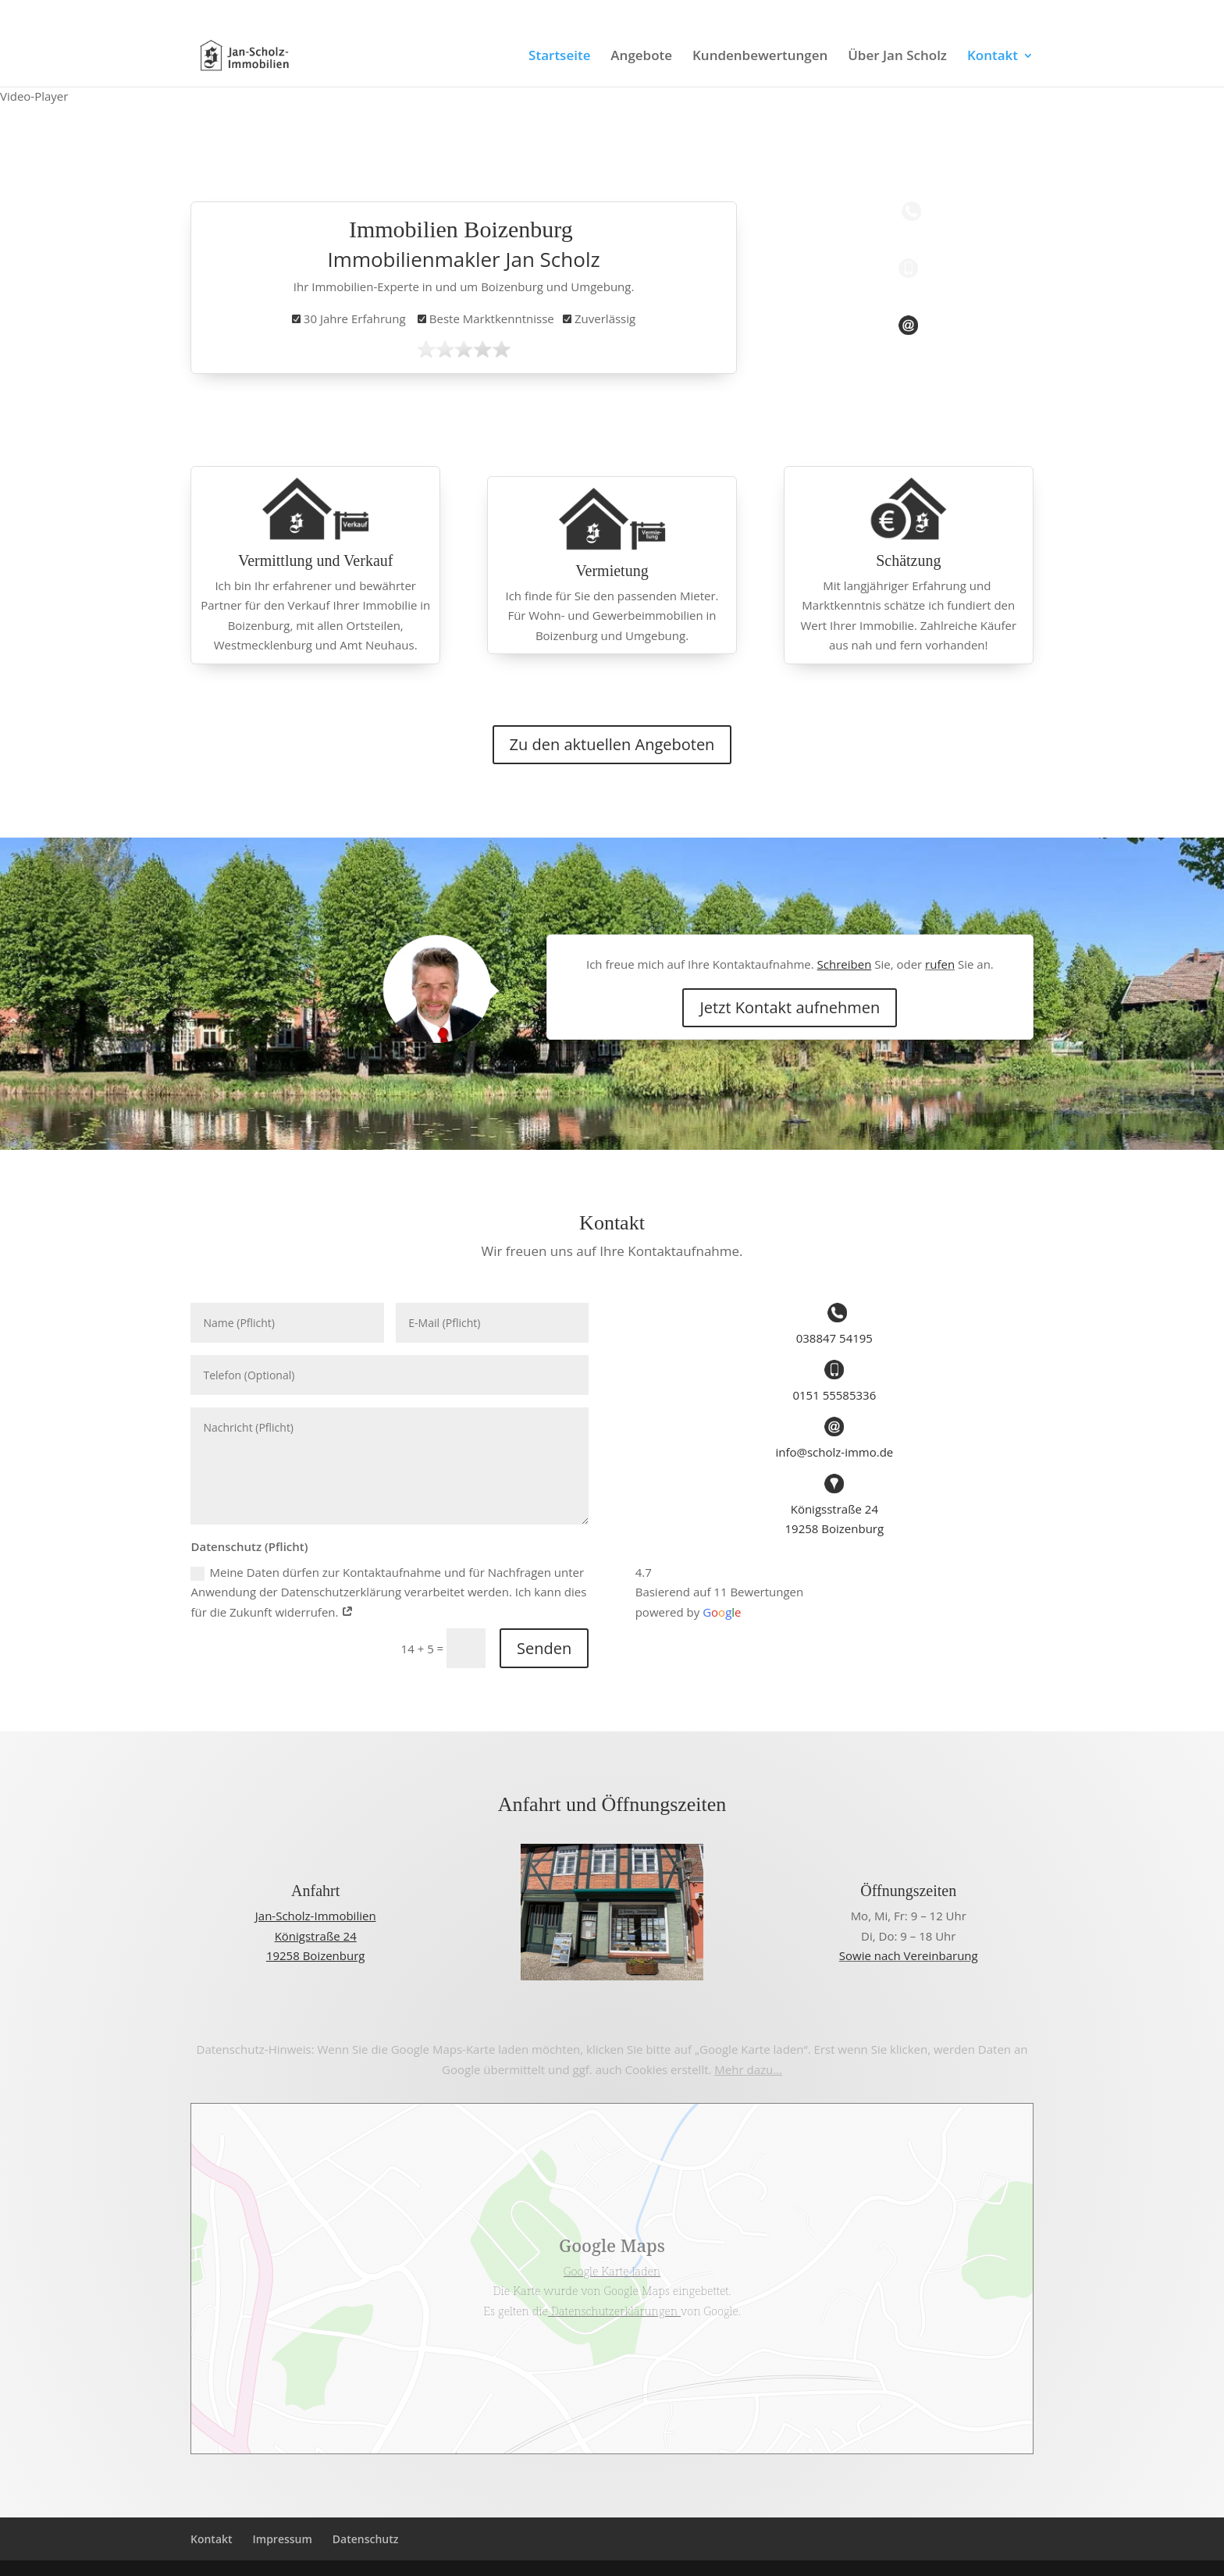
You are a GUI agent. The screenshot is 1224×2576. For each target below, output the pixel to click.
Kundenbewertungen (759, 57)
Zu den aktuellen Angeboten (612, 744)
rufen (940, 964)
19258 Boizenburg (834, 1528)
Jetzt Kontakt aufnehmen (789, 1007)
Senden (544, 1648)
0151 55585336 (234, 12)
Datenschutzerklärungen (614, 2310)
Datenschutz (366, 2539)
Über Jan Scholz (897, 57)
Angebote (641, 57)
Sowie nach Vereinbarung (908, 1955)
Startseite (559, 57)
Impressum (282, 2539)
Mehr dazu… (748, 2069)
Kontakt (992, 57)
